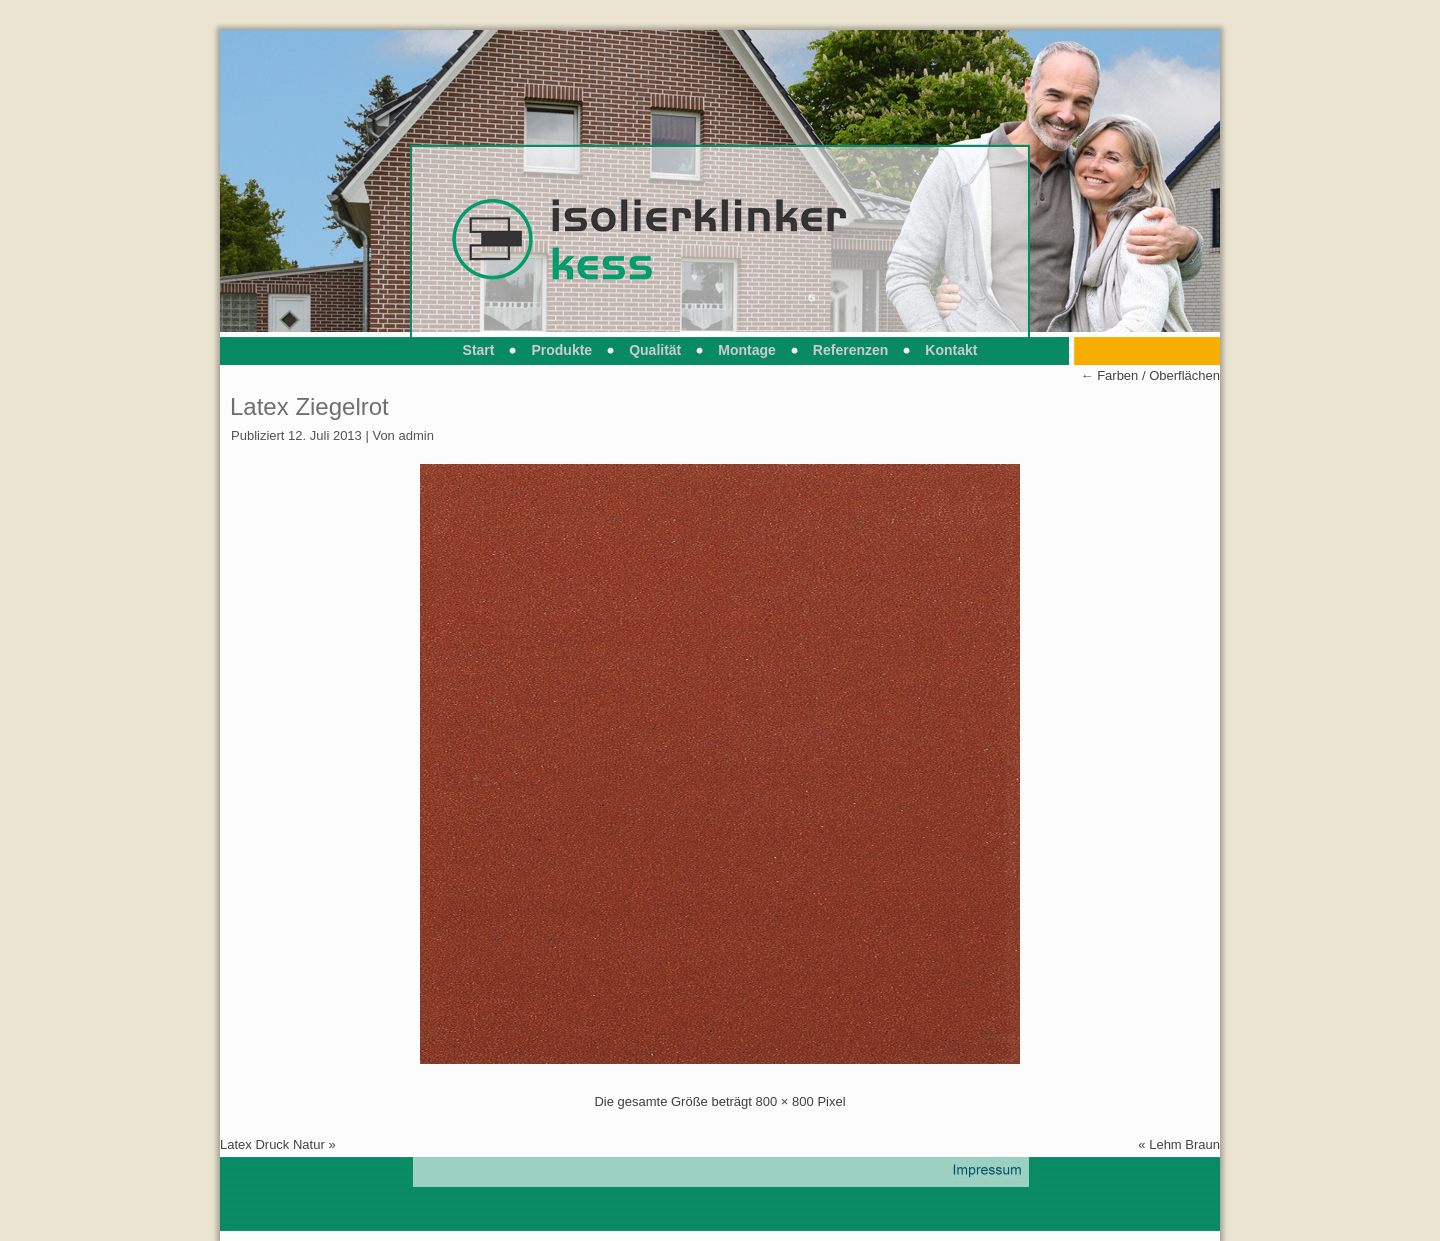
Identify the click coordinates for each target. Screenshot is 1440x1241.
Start (479, 350)
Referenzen (850, 350)
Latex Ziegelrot (309, 406)
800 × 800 (785, 1101)
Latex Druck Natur (272, 1144)
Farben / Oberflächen (1150, 375)
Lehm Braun (1184, 1144)
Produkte (561, 350)
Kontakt (951, 350)
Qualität (655, 350)
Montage (747, 350)
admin (415, 435)
